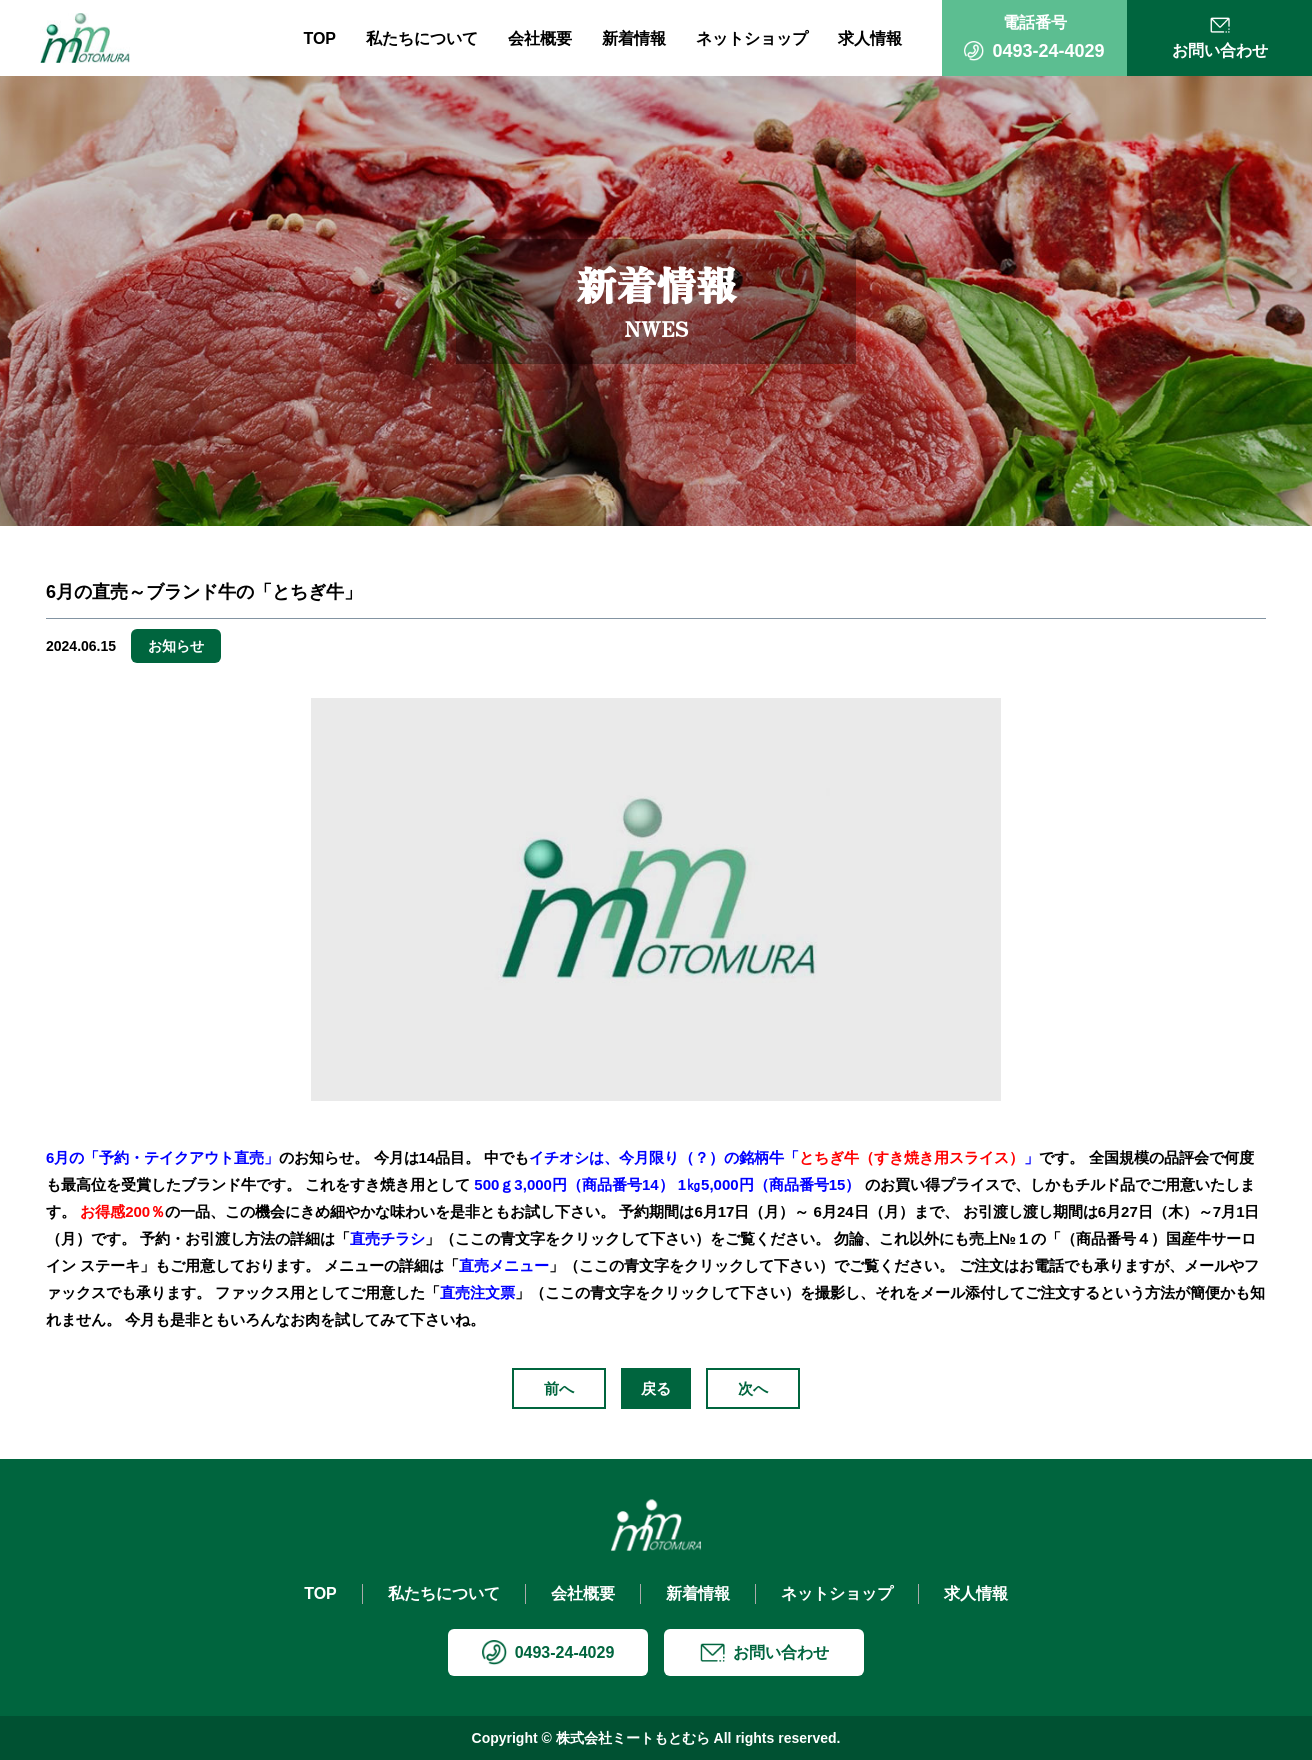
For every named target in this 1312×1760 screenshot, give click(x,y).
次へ (753, 1388)
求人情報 (870, 38)
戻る (656, 1388)
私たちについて (422, 38)
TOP (319, 38)
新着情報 (634, 38)
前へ (559, 1388)
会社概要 (540, 38)
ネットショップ (752, 38)
